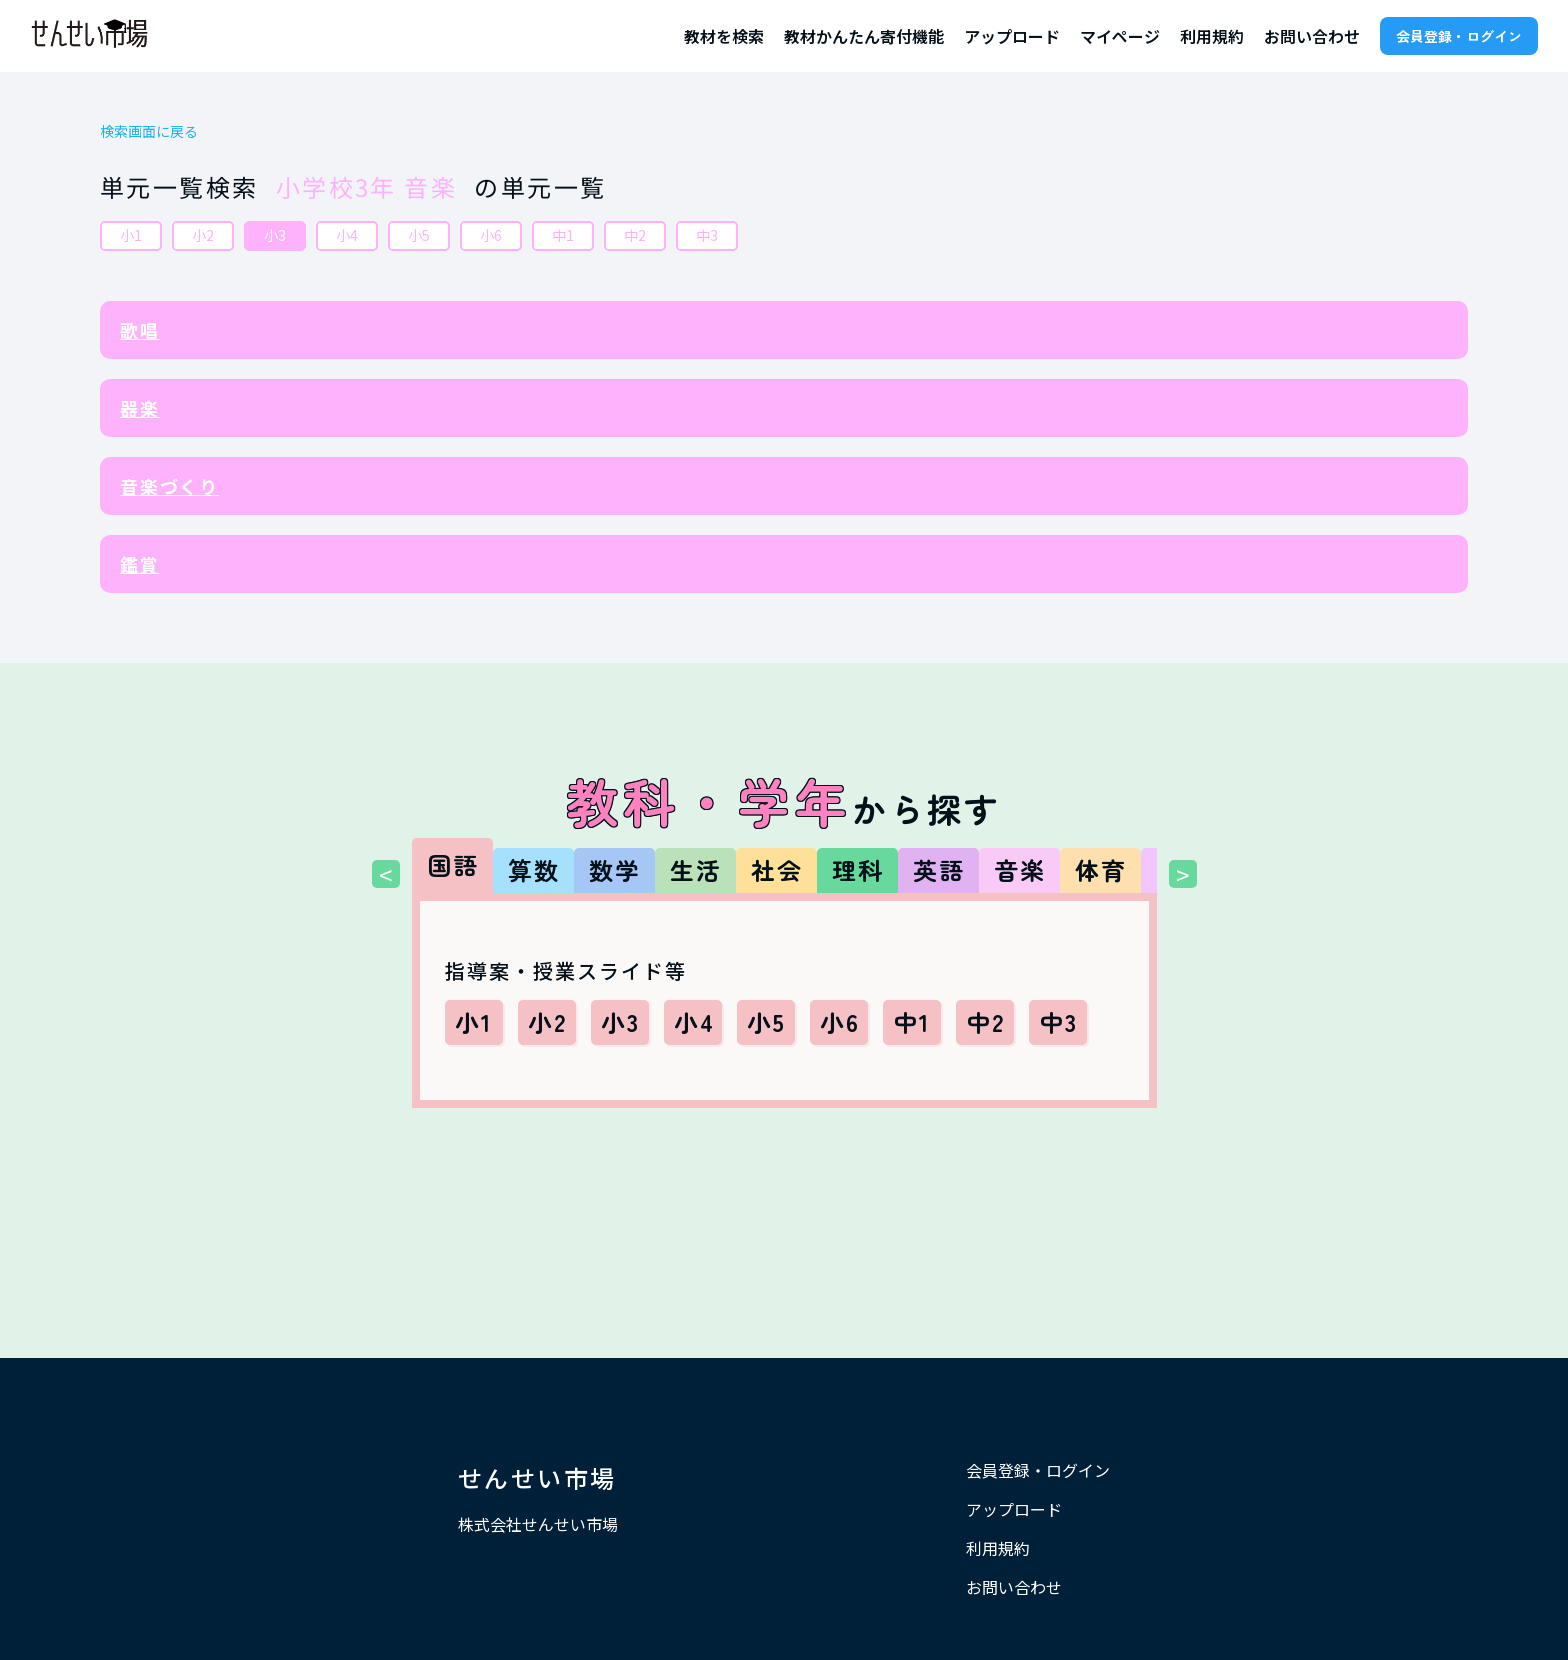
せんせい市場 (537, 1477)
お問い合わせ (1312, 36)
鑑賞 (140, 564)
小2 (203, 235)
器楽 (140, 408)
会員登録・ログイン (1459, 36)
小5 (419, 235)
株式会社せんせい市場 (538, 1524)
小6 (491, 235)
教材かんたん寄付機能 (864, 36)
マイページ (1120, 36)
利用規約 (1212, 36)
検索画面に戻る (149, 131)
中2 (635, 235)
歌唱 (140, 330)
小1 (131, 235)
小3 (275, 235)
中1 (563, 235)
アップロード (1012, 36)
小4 (347, 235)
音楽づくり (169, 486)
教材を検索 (724, 36)
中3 (707, 235)
